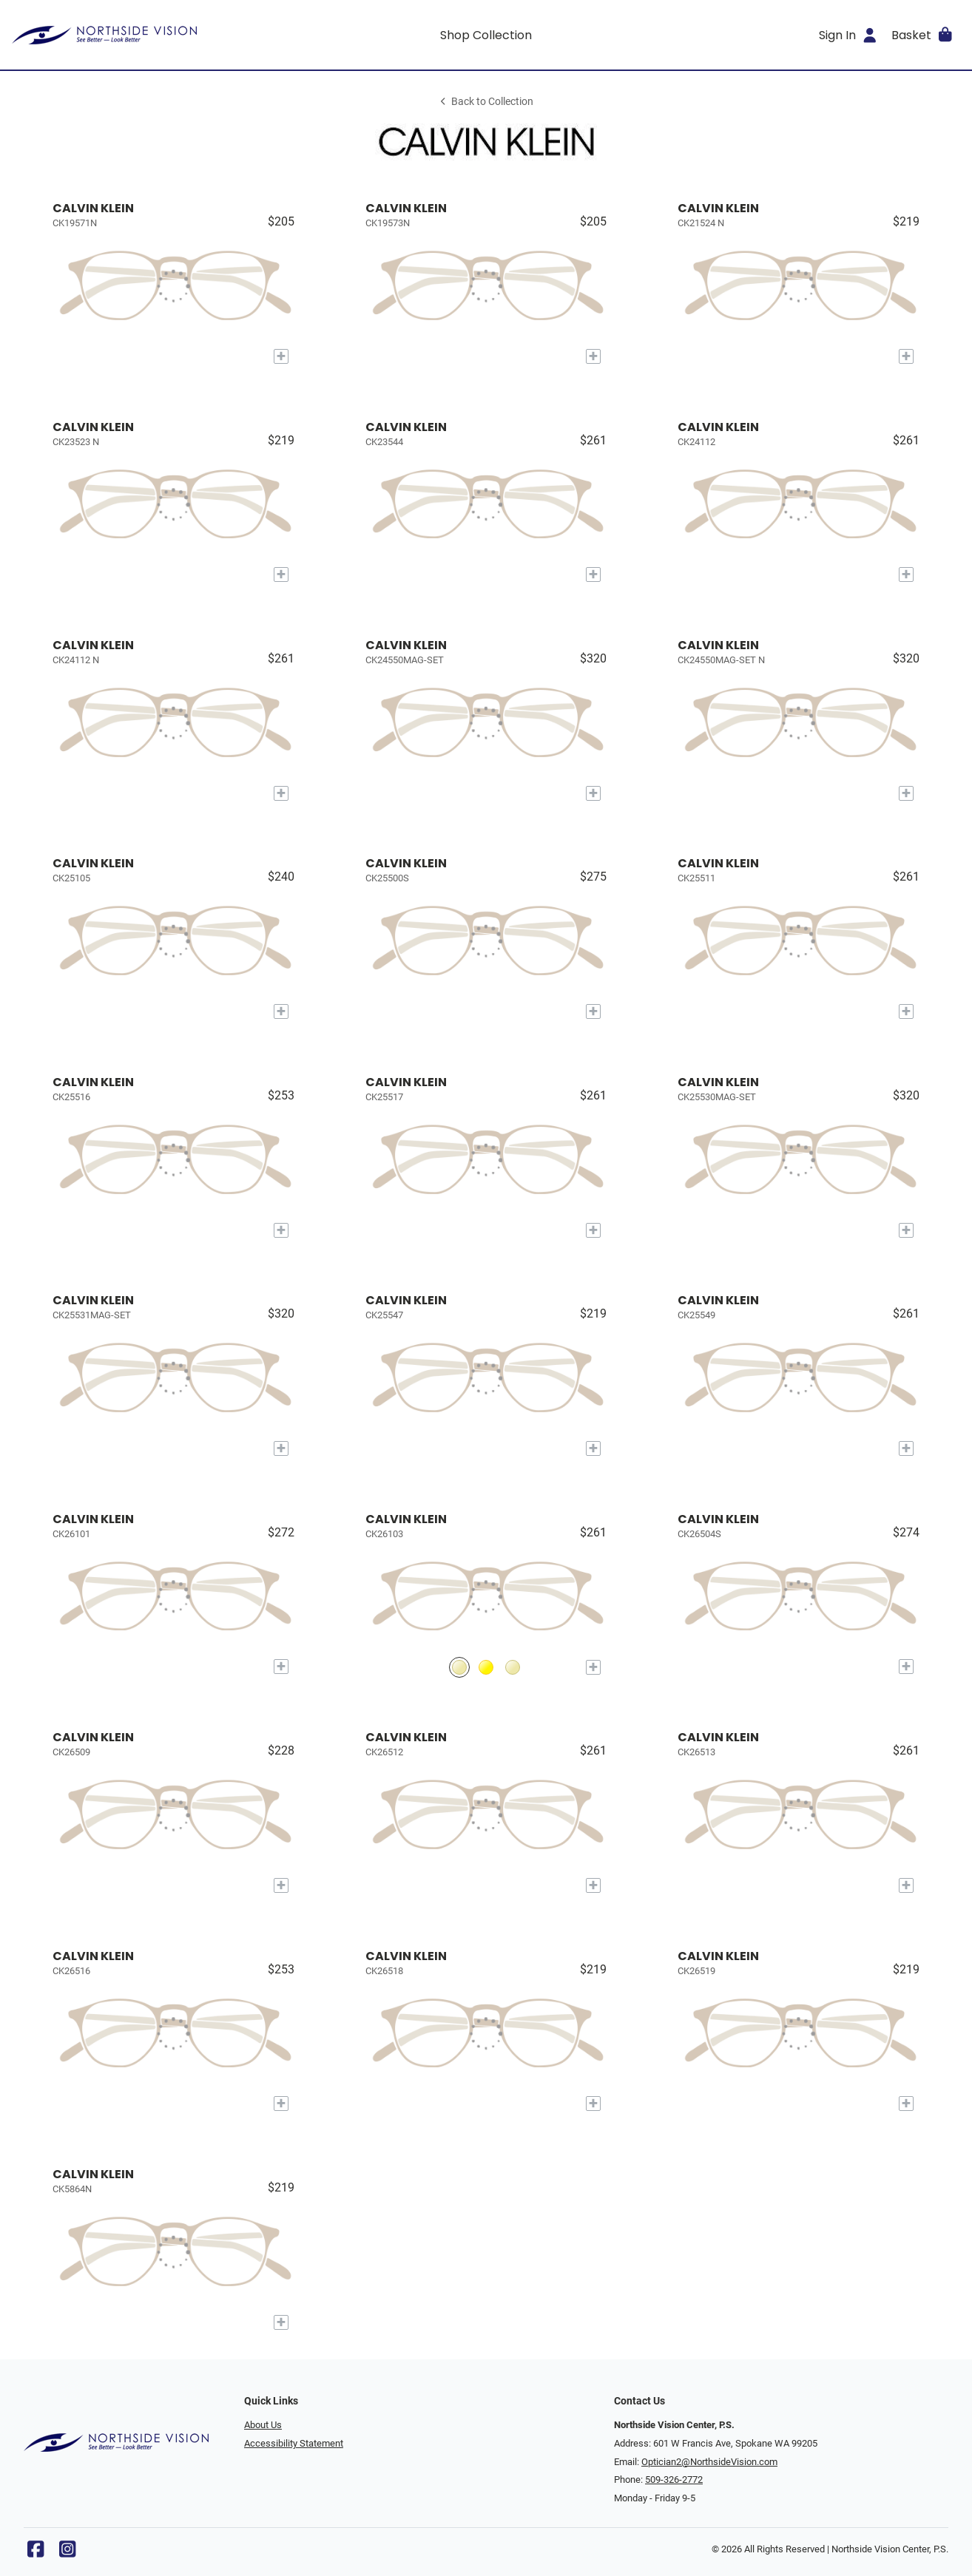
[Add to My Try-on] (281, 356)
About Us (263, 2424)
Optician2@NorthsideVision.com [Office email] (709, 2461)
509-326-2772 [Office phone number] (674, 2479)
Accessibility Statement (293, 2443)
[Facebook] (35, 2552)
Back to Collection (486, 101)
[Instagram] (67, 2552)
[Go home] (130, 35)
